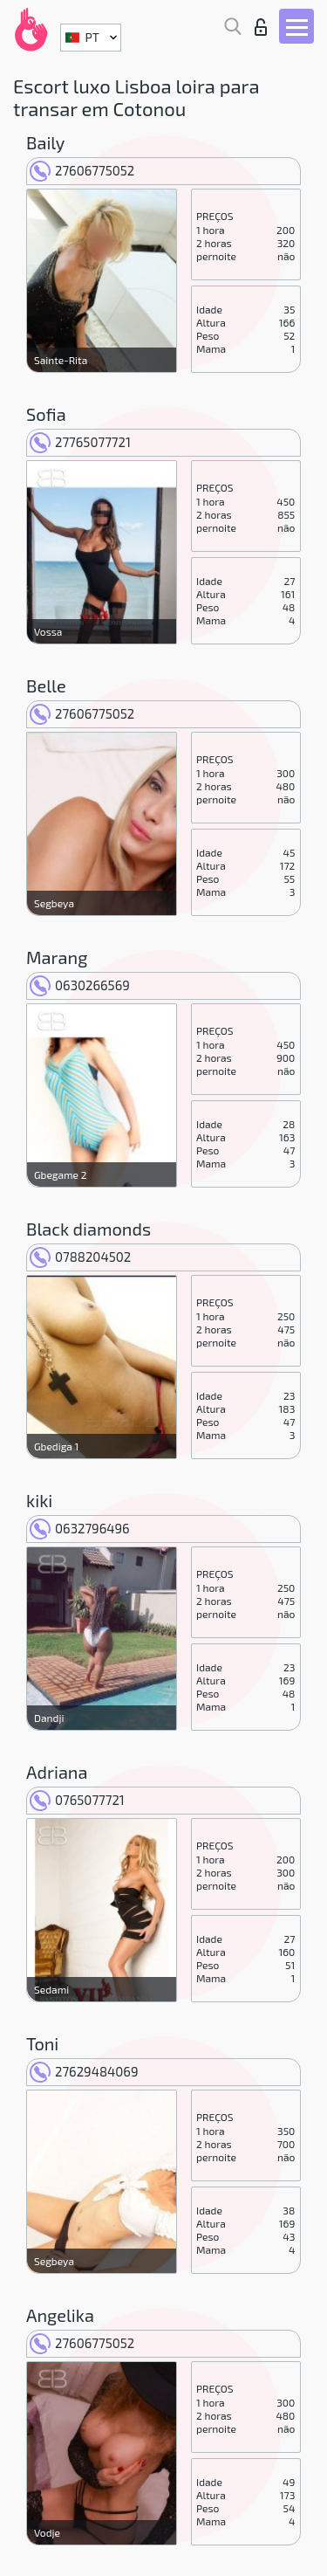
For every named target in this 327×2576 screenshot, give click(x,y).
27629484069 (84, 2071)
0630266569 (80, 985)
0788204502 (80, 1256)
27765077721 (80, 442)
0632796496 (80, 1528)
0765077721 (77, 1800)
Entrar (261, 27)
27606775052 (82, 170)
